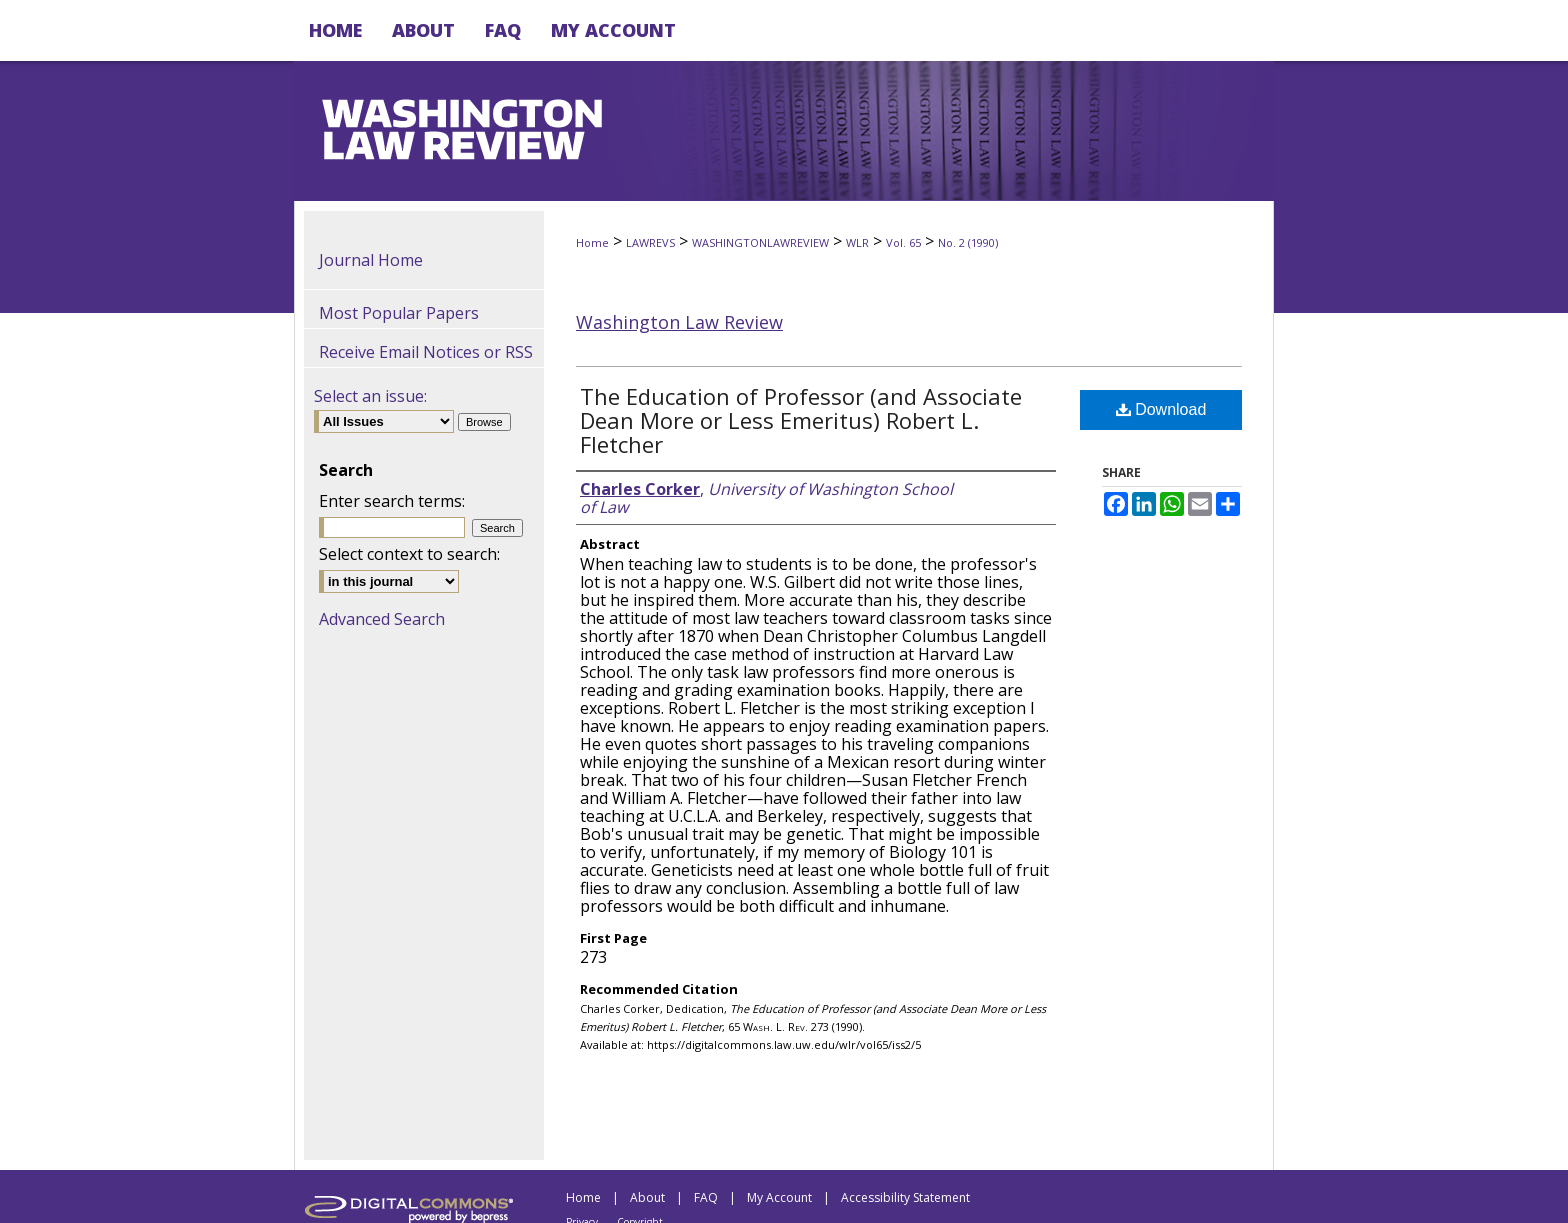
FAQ (706, 1197)
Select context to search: (409, 554)
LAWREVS (650, 242)
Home (592, 242)
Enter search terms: (392, 501)
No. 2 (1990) (968, 242)
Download (1161, 409)
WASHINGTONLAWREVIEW (760, 242)
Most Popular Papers (399, 313)
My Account (779, 1197)
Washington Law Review (679, 322)
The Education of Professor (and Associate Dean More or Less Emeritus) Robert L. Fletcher (801, 420)
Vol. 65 (903, 242)
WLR (857, 242)
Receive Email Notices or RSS (426, 352)
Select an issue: (370, 396)
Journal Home (371, 260)
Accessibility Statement (905, 1197)
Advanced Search (382, 619)
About (647, 1197)
